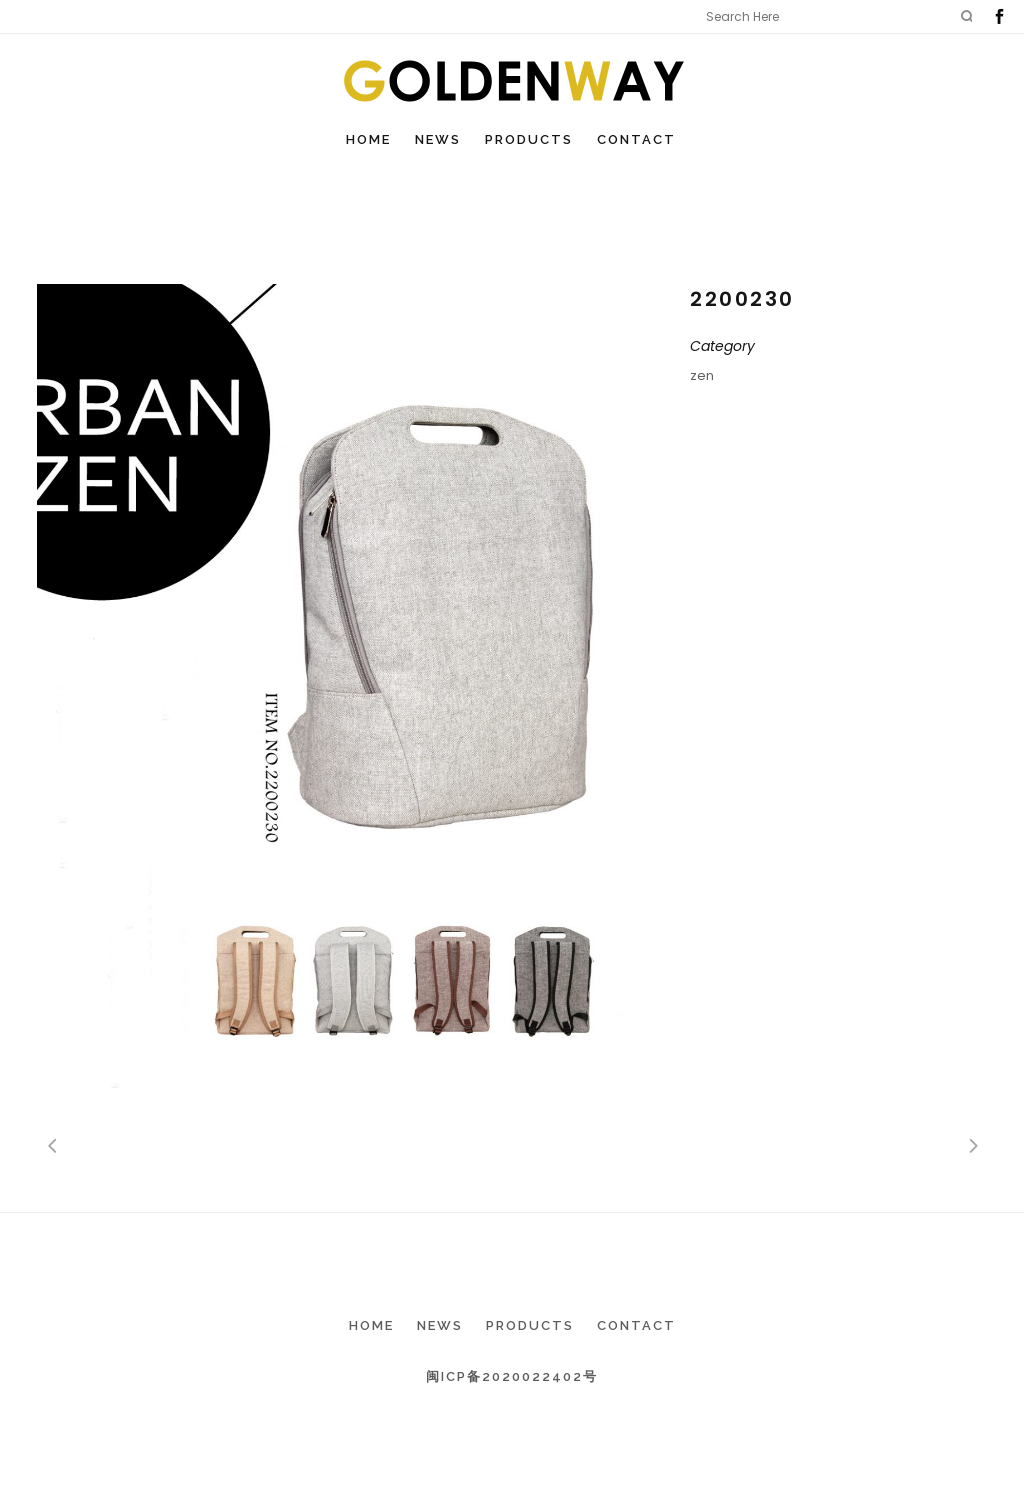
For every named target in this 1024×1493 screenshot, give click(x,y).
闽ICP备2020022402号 (512, 1376)
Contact (636, 1325)
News (440, 1325)
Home (371, 1325)
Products (530, 1325)
